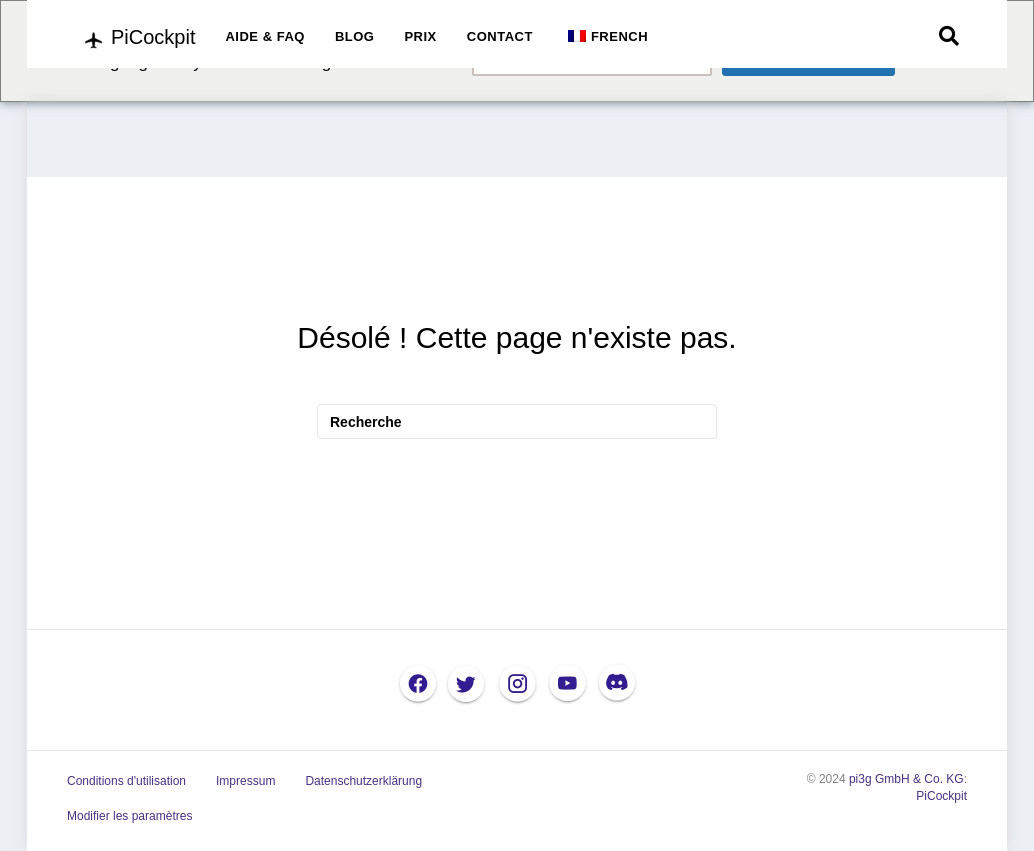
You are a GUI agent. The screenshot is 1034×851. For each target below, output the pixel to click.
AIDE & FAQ (264, 36)
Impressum (245, 781)
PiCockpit (941, 796)
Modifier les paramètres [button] (129, 816)
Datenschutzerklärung (363, 781)
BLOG (355, 36)
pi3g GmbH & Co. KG (906, 779)
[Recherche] (949, 36)
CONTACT (500, 36)
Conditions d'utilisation (126, 781)
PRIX (420, 36)
